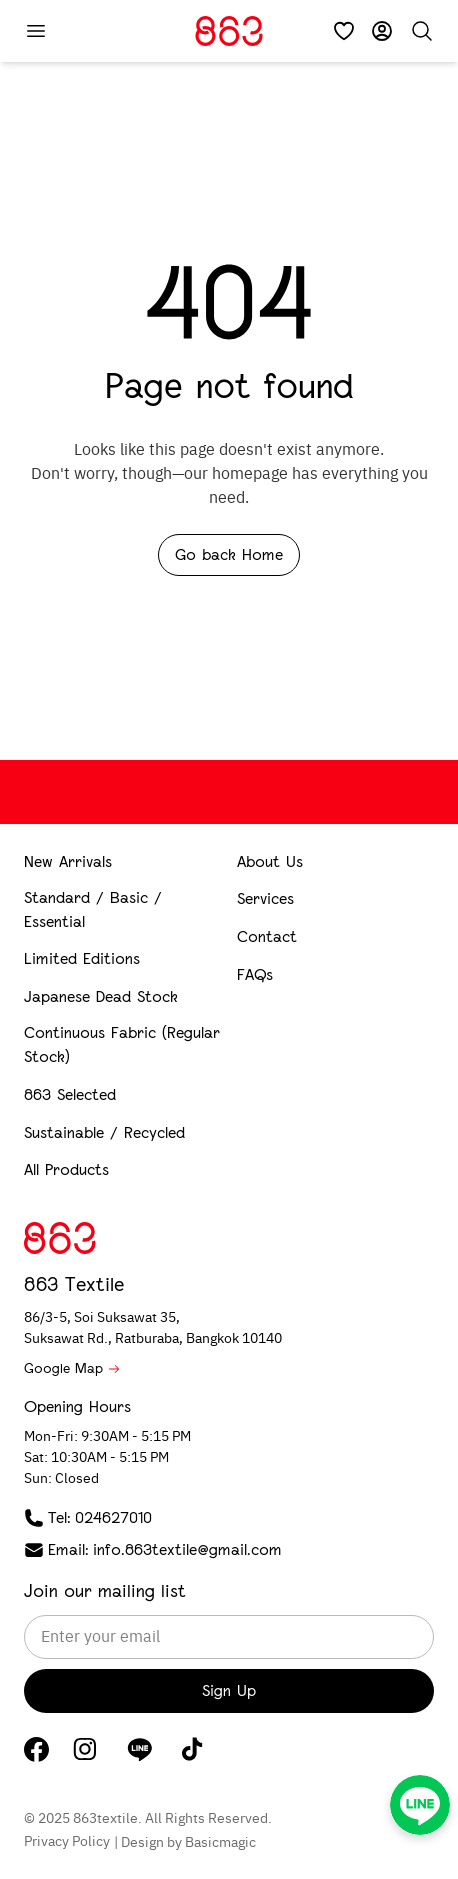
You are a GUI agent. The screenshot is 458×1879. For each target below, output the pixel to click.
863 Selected (70, 1094)
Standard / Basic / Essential (93, 909)
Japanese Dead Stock (101, 996)
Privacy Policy (67, 1842)
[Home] (229, 31)
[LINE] (139, 1749)
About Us (270, 861)
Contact (267, 936)
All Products (66, 1169)
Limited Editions (82, 958)
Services (265, 898)
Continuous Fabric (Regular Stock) (122, 1044)
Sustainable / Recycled (104, 1132)
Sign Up (229, 1690)
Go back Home (229, 554)
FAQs (255, 974)
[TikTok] (192, 1749)
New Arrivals (68, 861)
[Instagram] (85, 1749)
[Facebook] (36, 1749)
